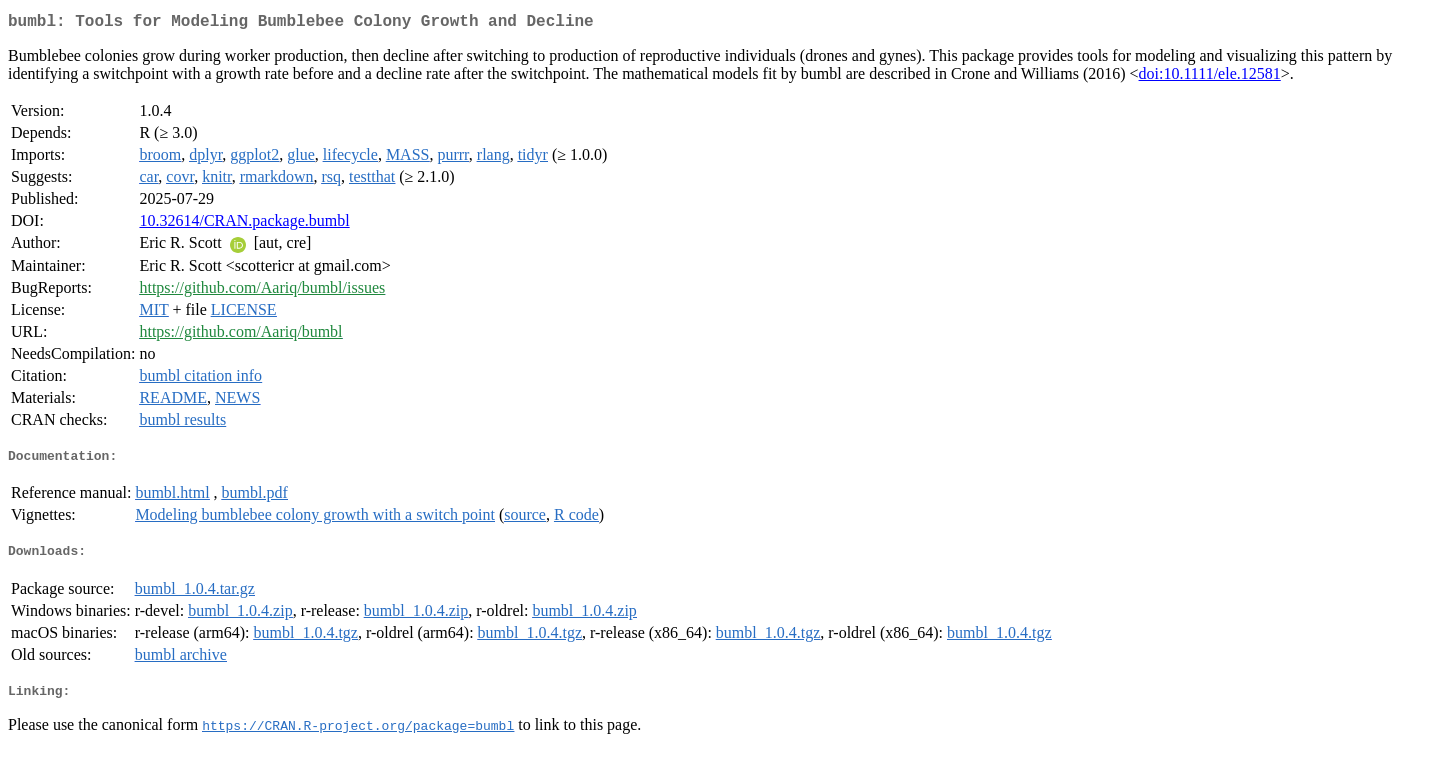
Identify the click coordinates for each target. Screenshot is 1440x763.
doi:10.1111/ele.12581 (1210, 77)
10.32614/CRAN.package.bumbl (244, 224)
